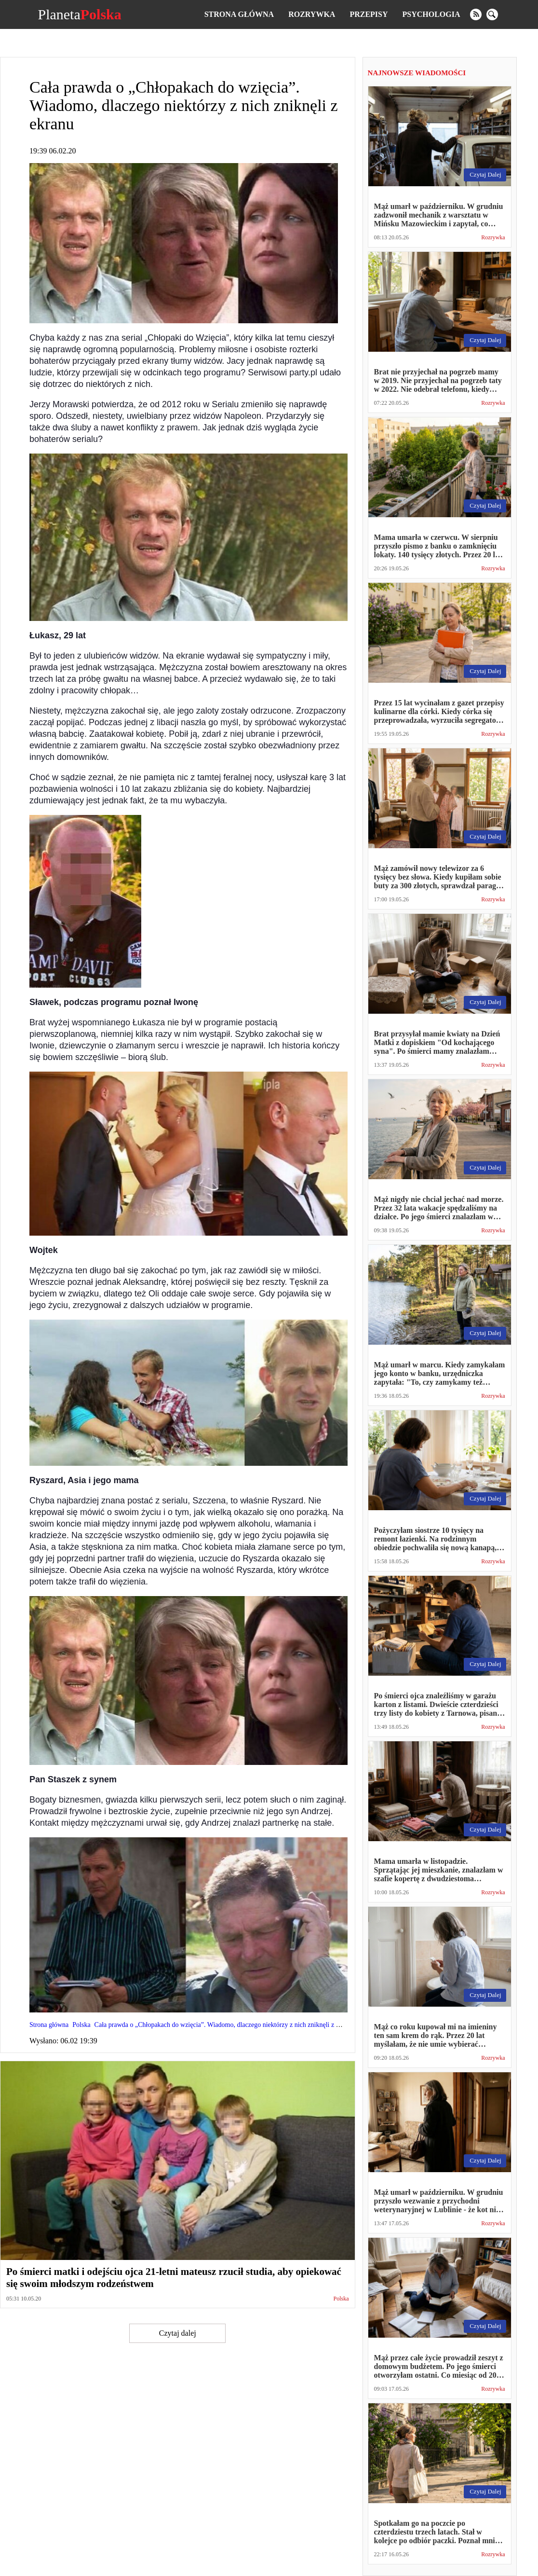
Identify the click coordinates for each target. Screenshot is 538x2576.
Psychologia (431, 14)
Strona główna (239, 14)
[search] (492, 14)
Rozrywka (311, 14)
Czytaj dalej (177, 2333)
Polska (341, 2299)
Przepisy (369, 14)
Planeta (79, 14)
